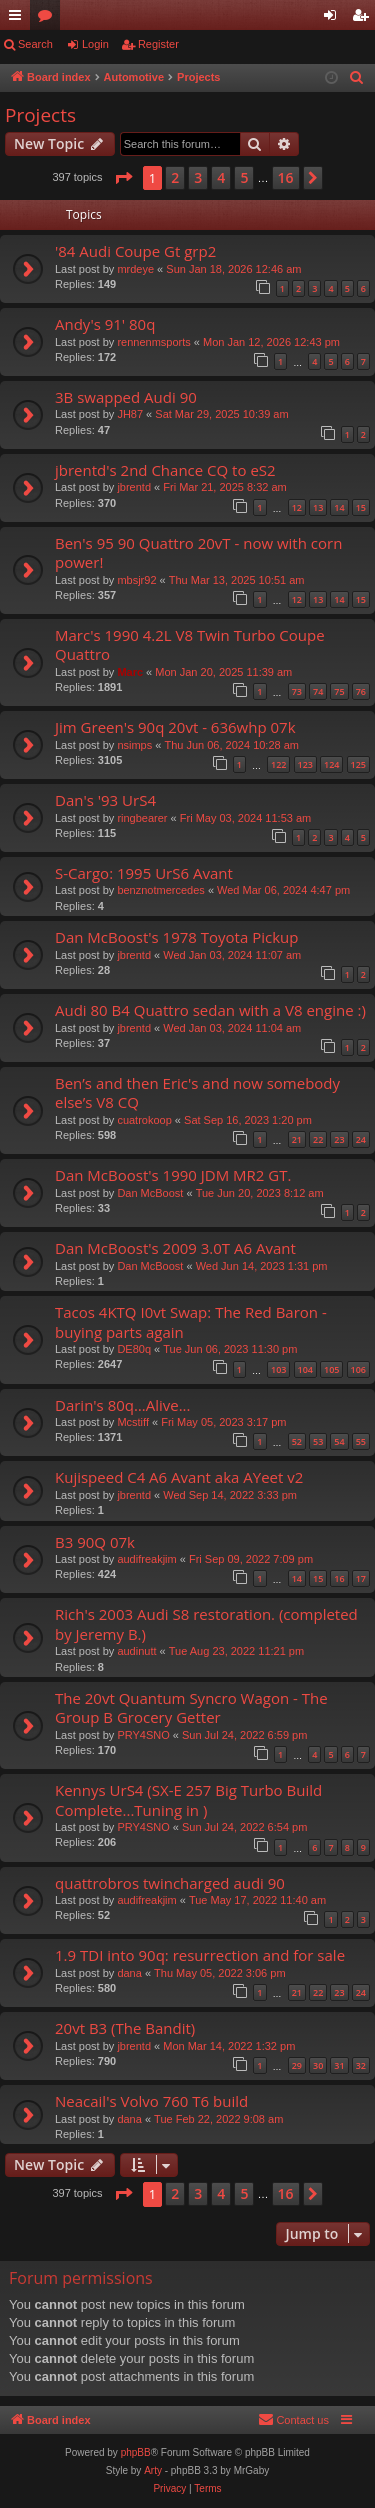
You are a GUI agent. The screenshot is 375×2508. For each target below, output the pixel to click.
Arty (153, 2470)
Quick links (19, 19)
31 (339, 2065)
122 (278, 764)
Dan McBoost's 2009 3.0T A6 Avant (175, 1248)
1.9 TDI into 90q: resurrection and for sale (200, 1955)
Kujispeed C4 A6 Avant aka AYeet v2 (179, 1477)
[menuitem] (357, 78)
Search (35, 44)
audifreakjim (146, 1559)
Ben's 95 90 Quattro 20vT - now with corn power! (198, 552)
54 (339, 1441)
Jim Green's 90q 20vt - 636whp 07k (175, 727)
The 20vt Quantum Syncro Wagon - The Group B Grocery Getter (191, 1707)
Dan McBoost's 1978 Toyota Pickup (176, 937)
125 (358, 764)
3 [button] (198, 177)
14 (339, 507)
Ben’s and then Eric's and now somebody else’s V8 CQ (197, 1092)
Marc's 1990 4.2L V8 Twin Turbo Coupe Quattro (190, 644)
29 (297, 2065)
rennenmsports (153, 342)
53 (318, 1441)
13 (318, 507)
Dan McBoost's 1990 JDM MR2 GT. (173, 1175)
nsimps (134, 745)
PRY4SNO (143, 1735)
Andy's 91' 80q (105, 324)
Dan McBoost (150, 1193)
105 (331, 1369)
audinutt (136, 1651)
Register (158, 44)
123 (305, 764)
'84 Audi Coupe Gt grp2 (135, 251)
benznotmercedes (160, 890)
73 (297, 691)
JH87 (130, 414)
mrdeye (135, 269)
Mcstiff (133, 1422)
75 (339, 691)
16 (339, 1578)
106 (358, 1369)
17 (361, 1578)
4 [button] (221, 177)
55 (361, 1441)
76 (361, 691)
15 (361, 507)
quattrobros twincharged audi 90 (170, 1883)
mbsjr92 (136, 580)
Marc (130, 672)
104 (305, 1369)
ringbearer (142, 818)
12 (297, 507)
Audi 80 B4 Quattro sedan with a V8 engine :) (210, 1010)
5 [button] (244, 177)
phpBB (136, 2452)
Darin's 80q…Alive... (122, 1405)
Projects (40, 115)
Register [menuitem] (364, 19)
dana (129, 1973)
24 (361, 1139)
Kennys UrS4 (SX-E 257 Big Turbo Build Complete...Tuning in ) (188, 1799)
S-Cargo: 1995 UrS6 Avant (144, 873)
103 (278, 1369)
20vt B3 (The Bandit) (125, 2028)
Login (95, 44)
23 (339, 1139)
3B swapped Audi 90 (126, 397)
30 (318, 2065)
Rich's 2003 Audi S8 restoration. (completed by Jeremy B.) (206, 1623)
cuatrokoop (144, 1120)
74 (318, 691)
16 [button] (286, 177)
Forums (49, 19)
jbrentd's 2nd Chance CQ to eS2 (165, 470)
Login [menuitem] (334, 19)
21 (297, 1139)
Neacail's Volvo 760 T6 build (151, 2101)
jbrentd (134, 487)
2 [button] (175, 177)
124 (331, 764)
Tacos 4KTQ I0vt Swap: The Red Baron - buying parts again (191, 1321)
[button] (123, 178)
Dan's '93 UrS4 (105, 800)
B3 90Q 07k (95, 1542)
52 (297, 1441)
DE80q (134, 1349)
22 (318, 1139)
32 (361, 2065)
